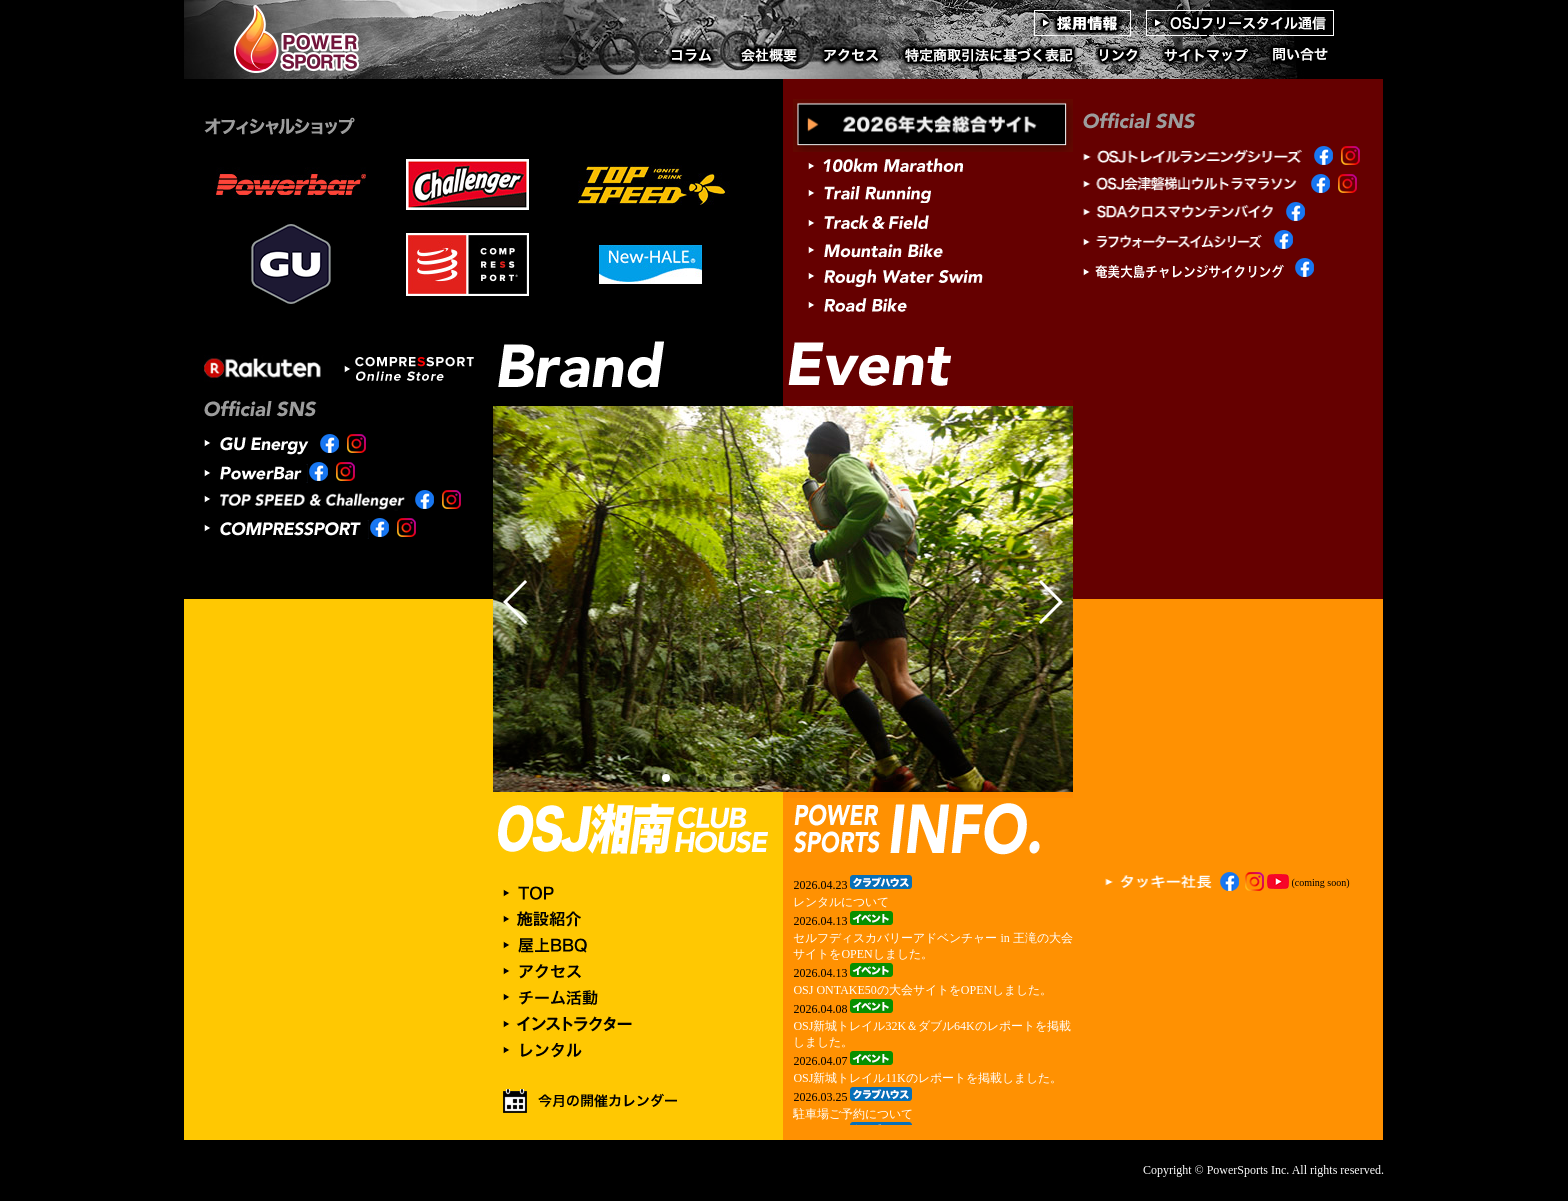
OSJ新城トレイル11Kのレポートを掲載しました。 (927, 1078)
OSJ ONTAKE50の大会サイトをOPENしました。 (922, 990)
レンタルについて (841, 902)
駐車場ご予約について (853, 1114)
